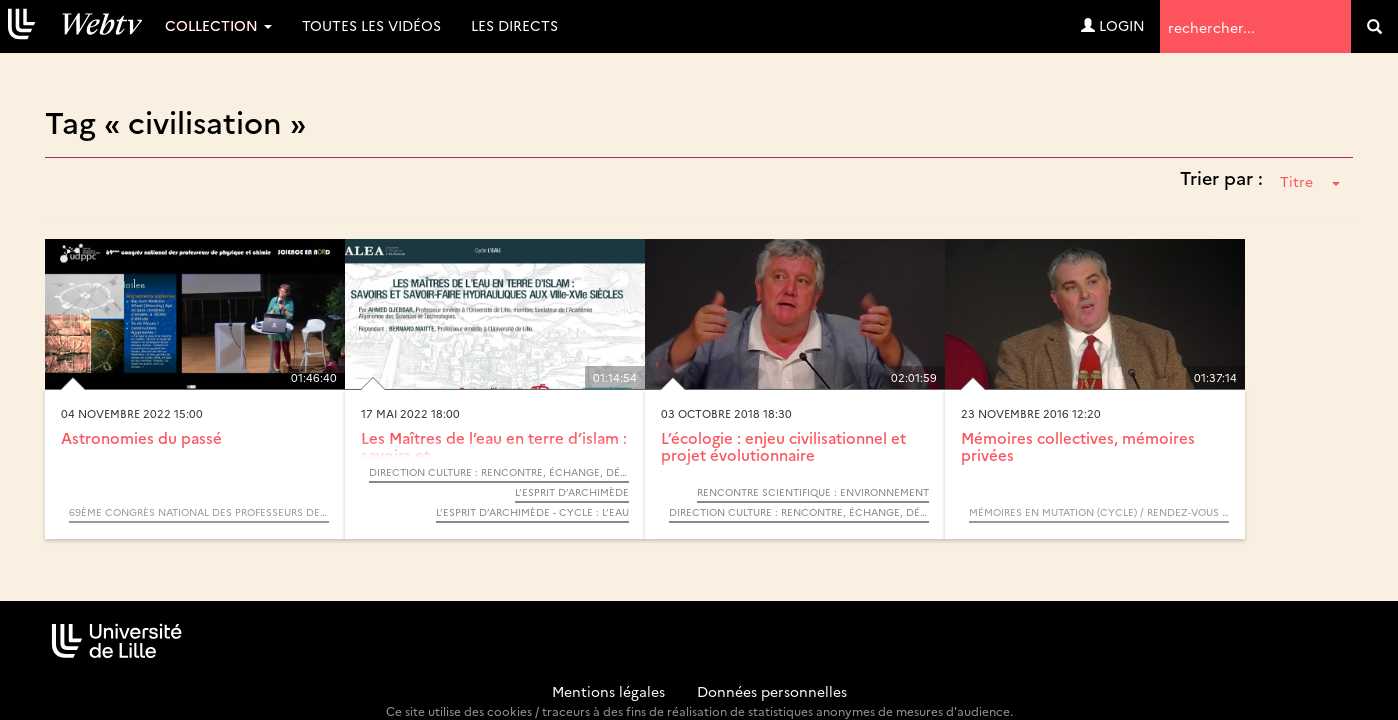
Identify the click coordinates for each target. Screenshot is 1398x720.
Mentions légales (608, 691)
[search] (1374, 26)
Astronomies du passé (141, 437)
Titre (1310, 181)
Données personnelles (772, 691)
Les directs (514, 25)
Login (1113, 25)
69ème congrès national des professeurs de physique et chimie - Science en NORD (199, 512)
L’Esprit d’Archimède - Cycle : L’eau (532, 512)
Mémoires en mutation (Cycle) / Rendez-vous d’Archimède (1099, 512)
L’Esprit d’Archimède (572, 492)
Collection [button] (218, 25)
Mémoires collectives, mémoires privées (1078, 446)
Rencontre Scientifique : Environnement (813, 492)
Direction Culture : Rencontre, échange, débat (499, 472)
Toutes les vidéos (371, 25)
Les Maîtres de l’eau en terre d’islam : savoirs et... (494, 446)
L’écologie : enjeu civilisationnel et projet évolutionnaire (783, 446)
